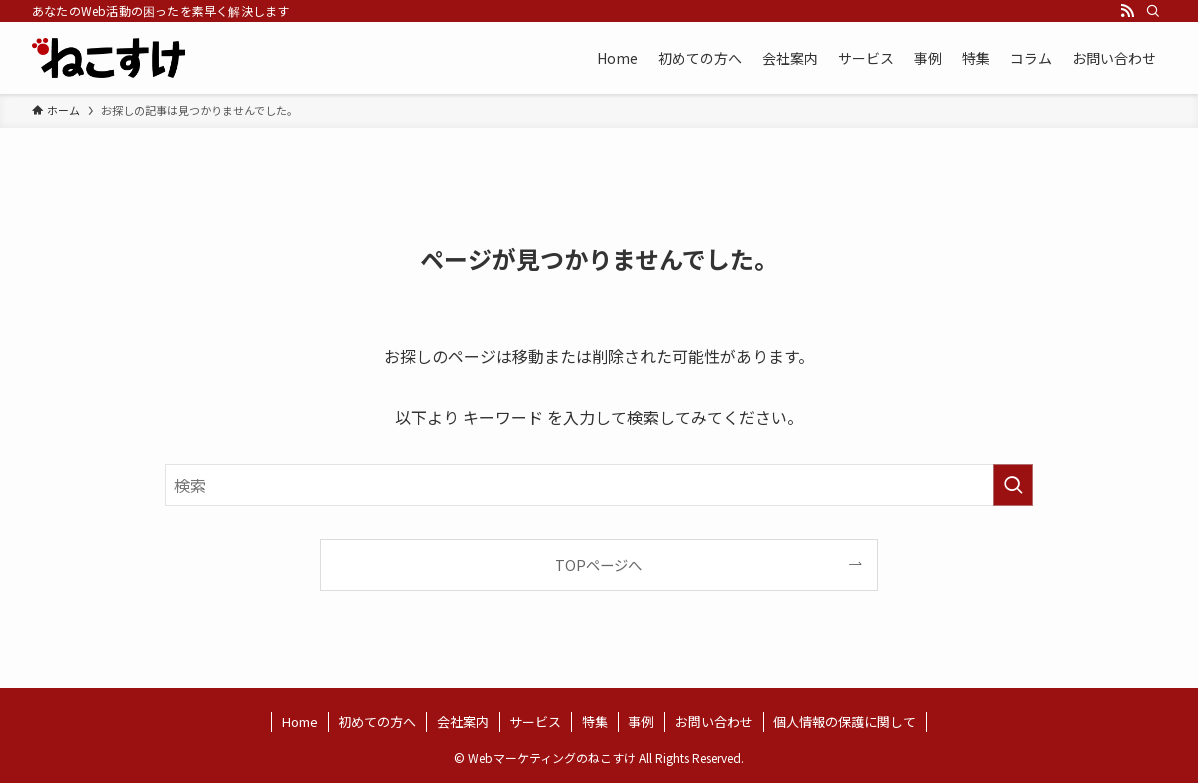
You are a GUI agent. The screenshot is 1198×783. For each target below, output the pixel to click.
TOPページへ (598, 564)
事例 (641, 721)
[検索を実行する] (1013, 485)
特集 (595, 721)
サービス (535, 721)
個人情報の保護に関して (844, 721)
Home (300, 721)
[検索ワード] (599, 485)
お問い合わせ (714, 721)
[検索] (1153, 11)
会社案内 (463, 721)
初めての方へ (377, 721)
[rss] (1127, 11)
